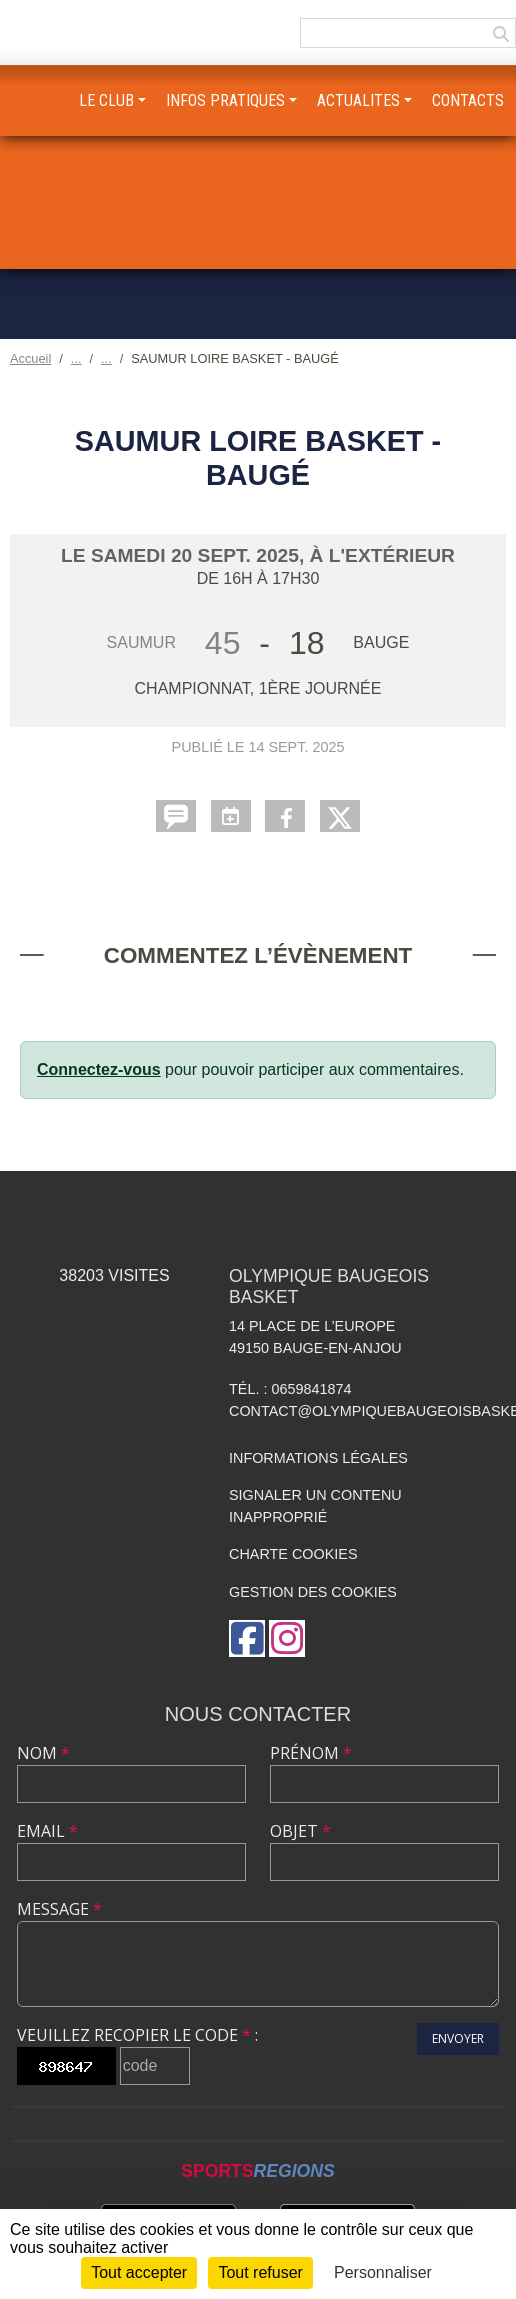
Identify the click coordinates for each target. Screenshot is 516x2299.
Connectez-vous (99, 1069)
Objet (300, 1831)
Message (59, 1909)
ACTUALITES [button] (358, 100)
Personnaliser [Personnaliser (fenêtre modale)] (383, 2272)
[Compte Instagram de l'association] (287, 1638)
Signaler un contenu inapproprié (315, 1506)
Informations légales (318, 1458)
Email (47, 1831)
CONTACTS (468, 100)
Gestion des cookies (313, 1592)
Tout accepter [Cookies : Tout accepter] (139, 2272)
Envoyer (458, 2038)
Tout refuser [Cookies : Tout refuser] (260, 2272)
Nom (43, 1753)
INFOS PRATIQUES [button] (225, 100)
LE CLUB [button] (106, 100)
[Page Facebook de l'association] (247, 1638)
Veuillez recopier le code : (137, 2035)
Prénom (311, 1753)
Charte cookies (293, 1554)
